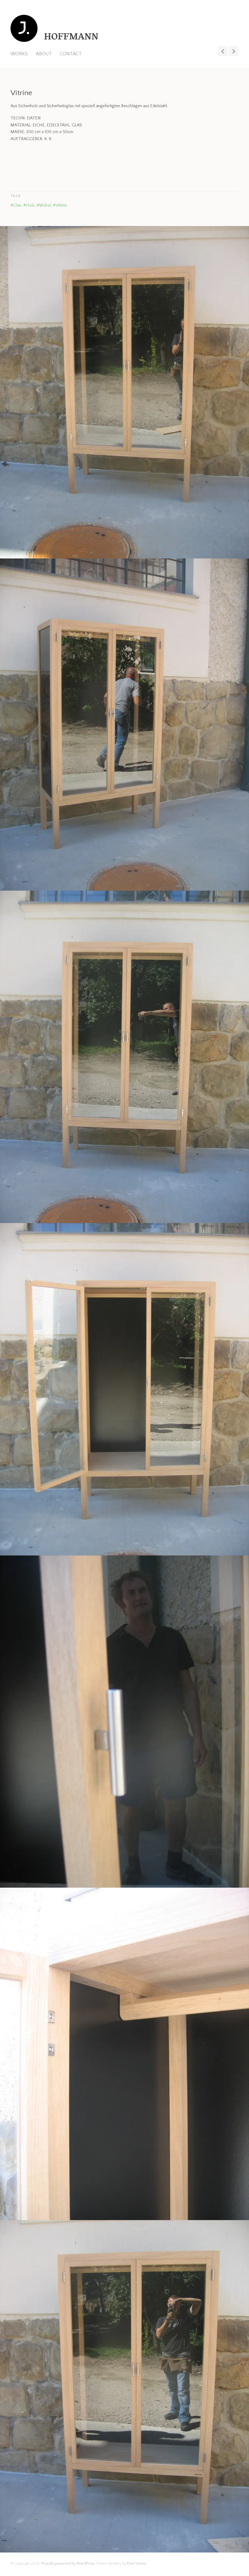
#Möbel (43, 205)
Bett (223, 51)
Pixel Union (136, 2563)
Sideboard (233, 51)
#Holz (29, 205)
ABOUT (44, 54)
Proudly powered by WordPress (68, 2563)
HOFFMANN (71, 37)
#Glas (16, 205)
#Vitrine (60, 205)
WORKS (19, 54)
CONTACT (71, 54)
